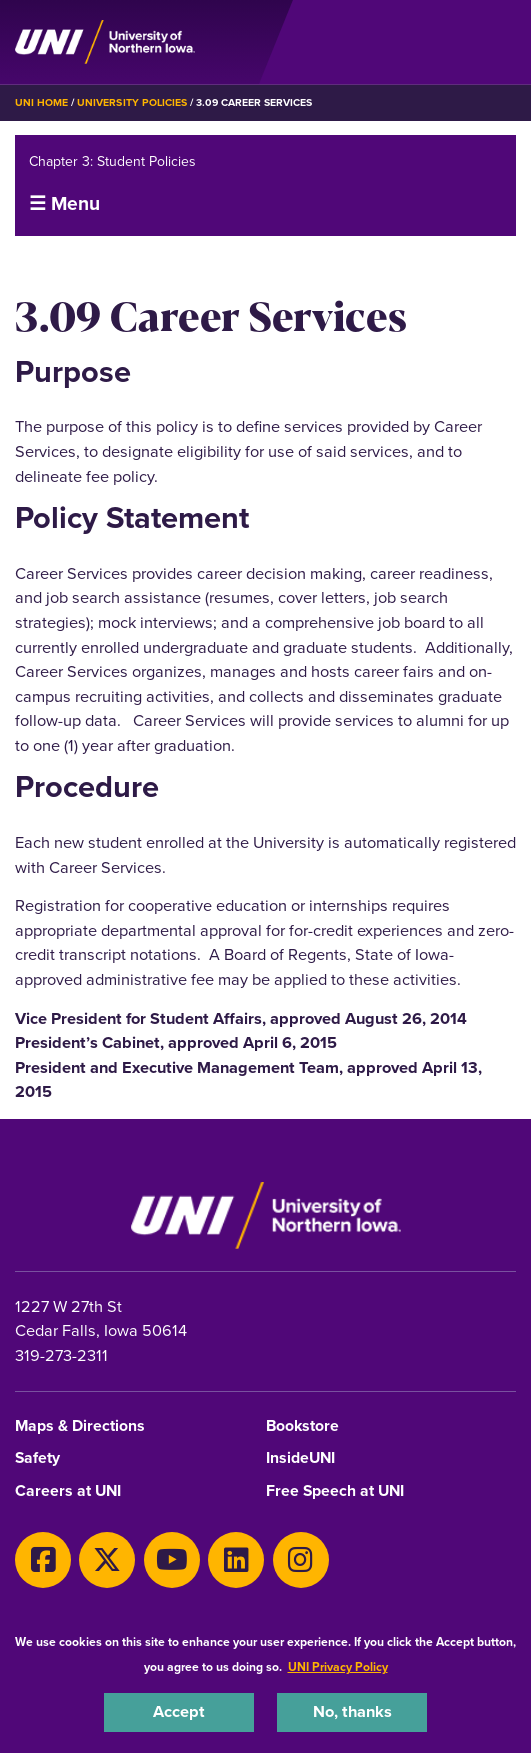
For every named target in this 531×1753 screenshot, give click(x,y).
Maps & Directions (80, 1426)
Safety (37, 1458)
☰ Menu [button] (64, 203)
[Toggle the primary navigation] (500, 42)
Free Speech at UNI (335, 1491)
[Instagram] (301, 1560)
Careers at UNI (68, 1491)
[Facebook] (43, 1560)
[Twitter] (107, 1560)
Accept (179, 1711)
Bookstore (302, 1426)
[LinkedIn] (236, 1560)
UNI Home (41, 102)
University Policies (132, 102)
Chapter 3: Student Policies (112, 161)
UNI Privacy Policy (338, 1667)
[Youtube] (172, 1560)
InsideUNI (300, 1458)
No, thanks (352, 1711)
